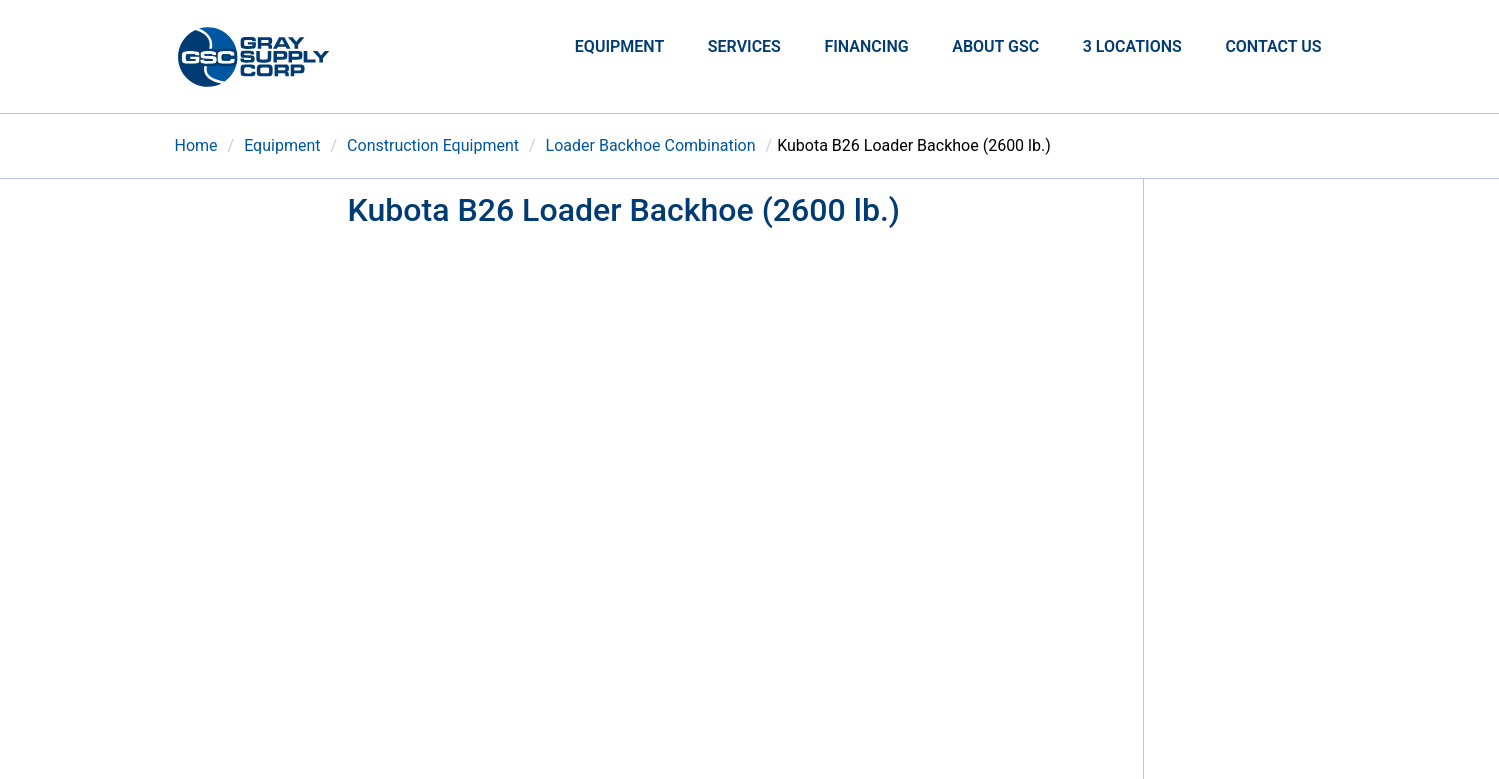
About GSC (995, 46)
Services (744, 46)
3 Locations (1132, 46)
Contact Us (1273, 46)
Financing (866, 46)
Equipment (619, 46)
